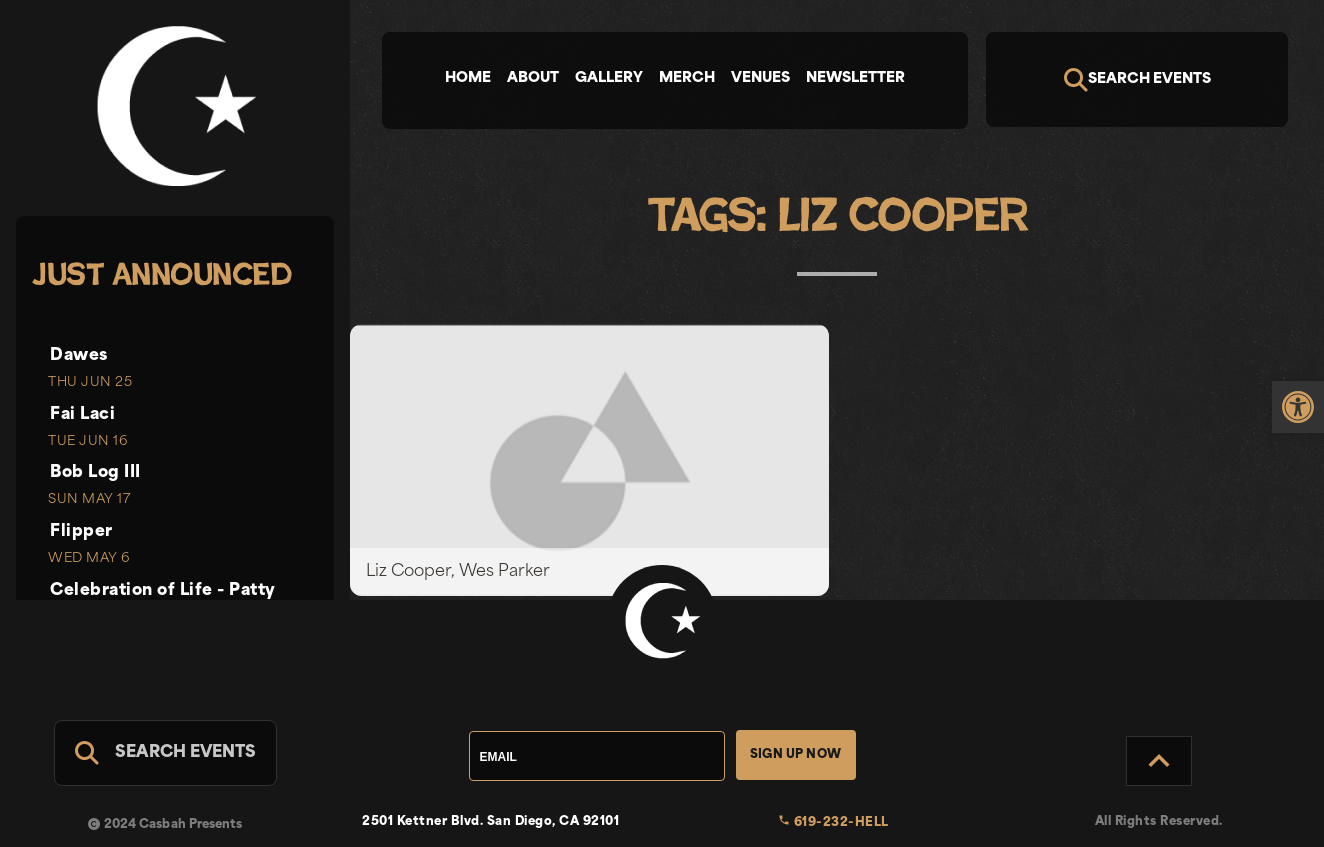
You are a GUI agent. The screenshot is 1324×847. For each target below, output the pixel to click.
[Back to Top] (1159, 761)
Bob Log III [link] (95, 473)
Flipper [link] (81, 532)
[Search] (1137, 79)
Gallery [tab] (609, 78)
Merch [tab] (687, 78)
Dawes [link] (79, 356)
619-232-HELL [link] (833, 823)
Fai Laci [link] (82, 415)
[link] (1298, 407)
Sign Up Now (795, 755)
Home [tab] (468, 78)
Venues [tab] (760, 78)
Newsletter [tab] (855, 78)
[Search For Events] (165, 753)
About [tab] (533, 78)
